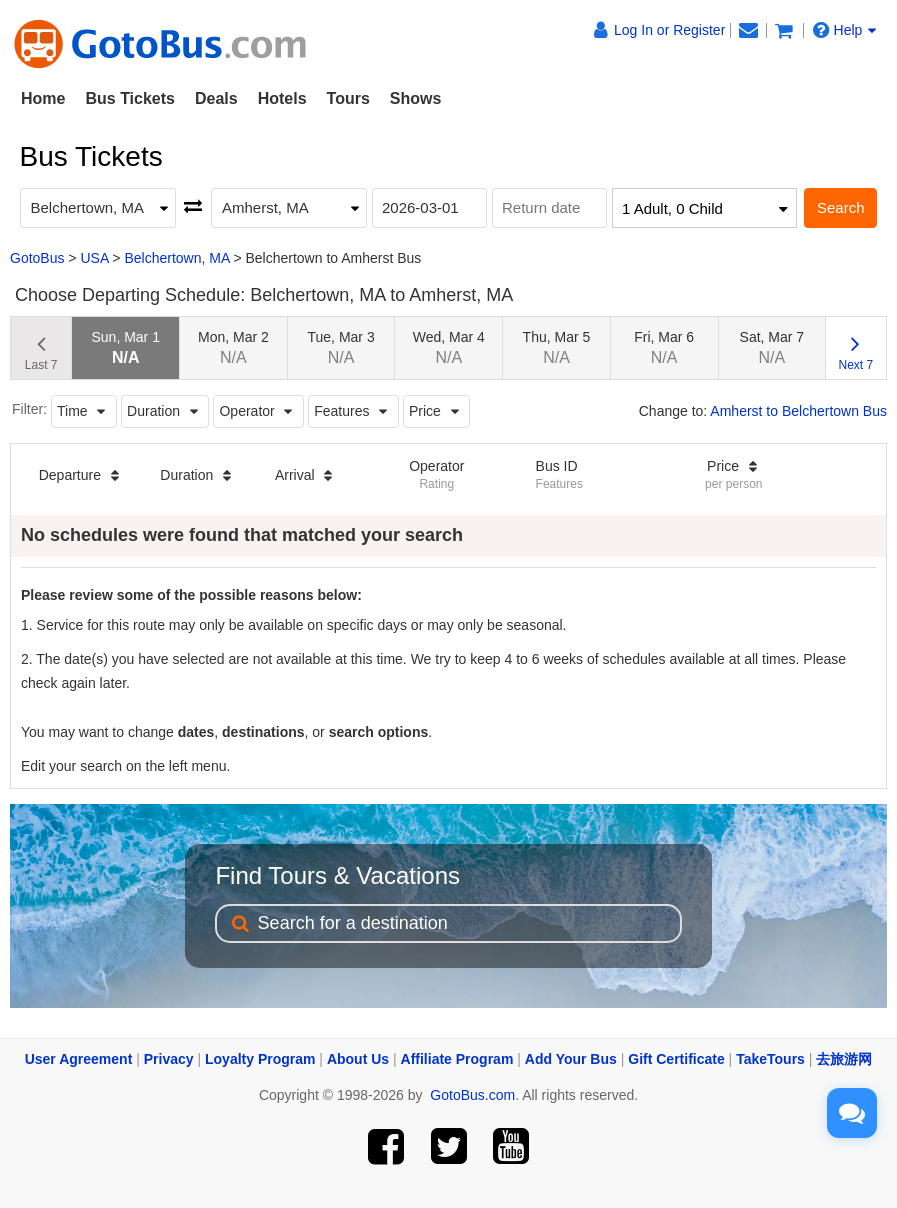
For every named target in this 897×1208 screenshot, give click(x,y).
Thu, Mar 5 (557, 347)
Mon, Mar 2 (233, 347)
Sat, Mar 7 (772, 347)
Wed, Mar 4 (449, 347)
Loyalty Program (260, 1059)
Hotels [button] (282, 98)
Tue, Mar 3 (341, 347)
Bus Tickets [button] (130, 98)
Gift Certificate (676, 1059)
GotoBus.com (472, 1095)
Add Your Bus (571, 1059)
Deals (216, 98)
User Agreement (79, 1059)
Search (841, 207)
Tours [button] (348, 98)
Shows (416, 98)
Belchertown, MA (176, 258)
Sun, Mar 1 (125, 347)
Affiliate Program (457, 1059)
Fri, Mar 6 (664, 347)
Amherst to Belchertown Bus (798, 411)
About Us (358, 1059)
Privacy (169, 1059)
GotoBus (37, 258)
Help (845, 30)
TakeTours (770, 1059)
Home (43, 98)
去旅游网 (844, 1059)
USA (94, 258)
